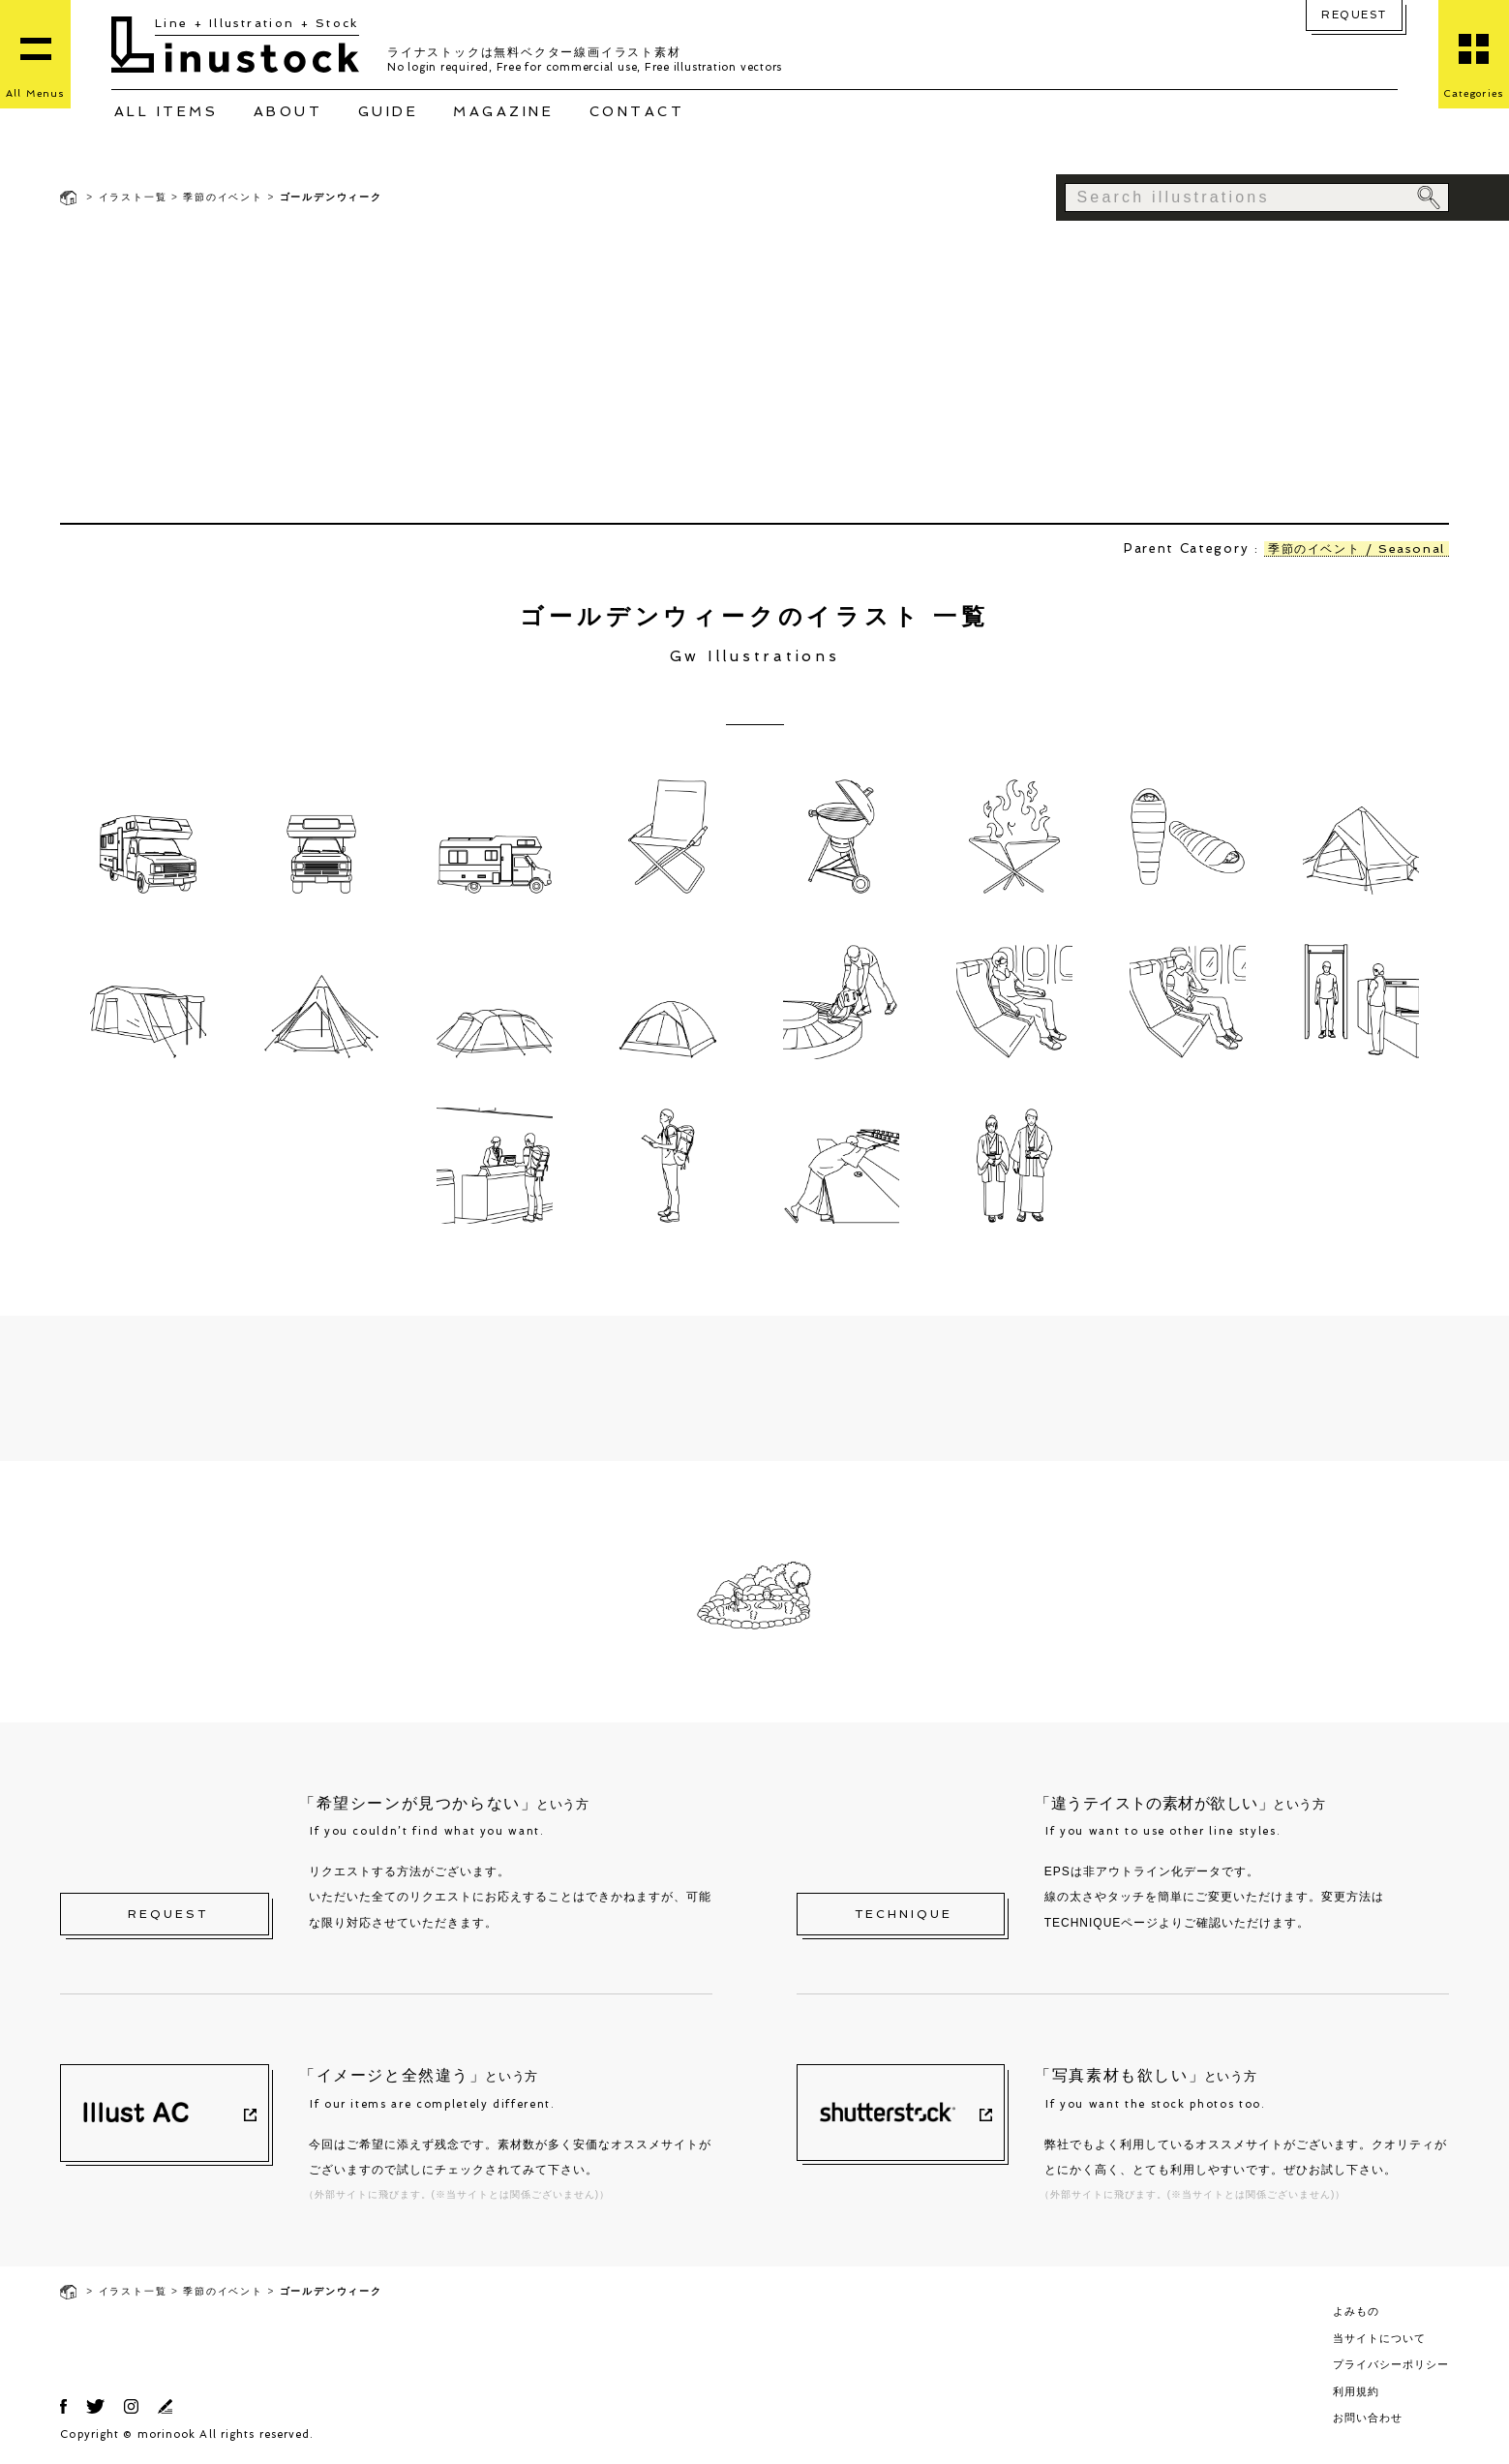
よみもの (1356, 2311)
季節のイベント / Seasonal (1351, 548)
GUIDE (388, 111)
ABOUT (288, 111)
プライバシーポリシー (1391, 2364)
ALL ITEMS (166, 111)
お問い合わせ (1368, 2417)
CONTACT (637, 111)
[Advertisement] (755, 372)
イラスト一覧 (133, 197)
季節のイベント (223, 197)
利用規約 (1356, 2391)
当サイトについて (1379, 2338)
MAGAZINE (503, 111)
